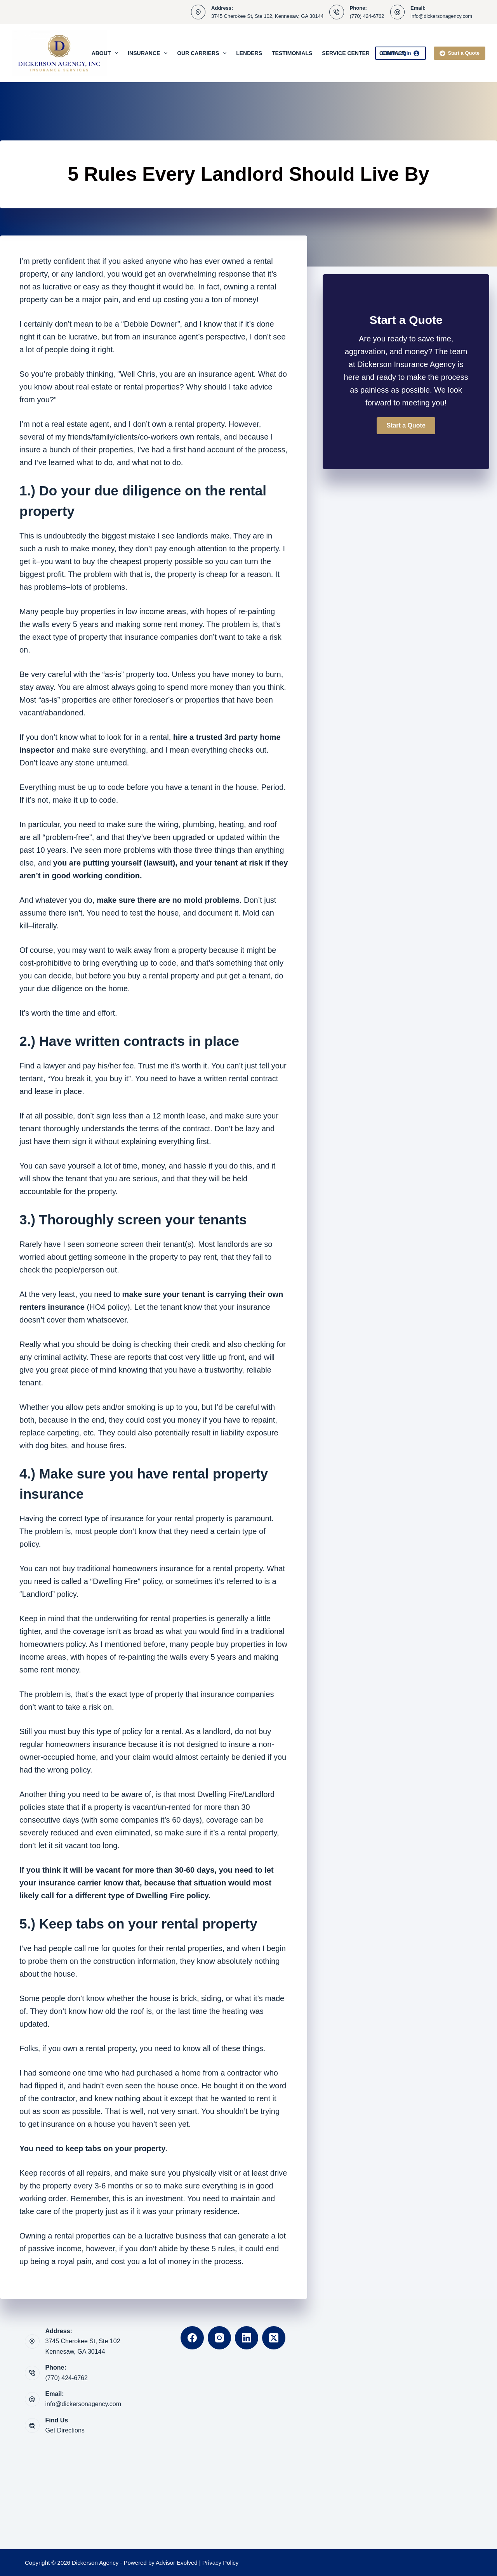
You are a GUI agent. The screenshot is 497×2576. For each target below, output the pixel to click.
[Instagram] (219, 2337)
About (107, 53)
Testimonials (292, 53)
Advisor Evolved (177, 2562)
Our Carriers (203, 53)
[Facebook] (192, 2337)
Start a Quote (460, 53)
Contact (392, 53)
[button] (406, 425)
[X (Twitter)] (273, 2337)
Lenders (249, 53)
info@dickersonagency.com (441, 16)
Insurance (149, 53)
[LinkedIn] (246, 2337)
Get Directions (65, 2430)
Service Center (346, 53)
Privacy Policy (220, 2562)
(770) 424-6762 (367, 16)
